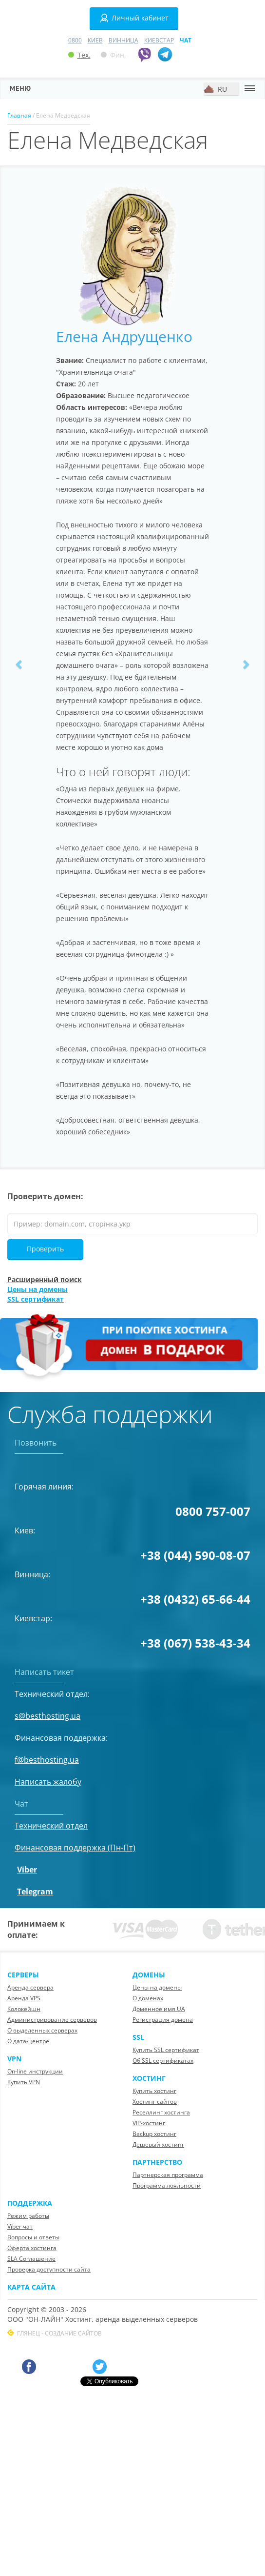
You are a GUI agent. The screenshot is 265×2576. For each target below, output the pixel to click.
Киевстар (159, 40)
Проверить (45, 1248)
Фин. (113, 55)
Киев (95, 40)
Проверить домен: (45, 1196)
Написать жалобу (48, 1781)
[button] (19, 664)
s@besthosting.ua (47, 1716)
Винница (123, 40)
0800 (75, 40)
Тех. (79, 55)
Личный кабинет (134, 18)
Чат (185, 40)
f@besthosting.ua (47, 1759)
